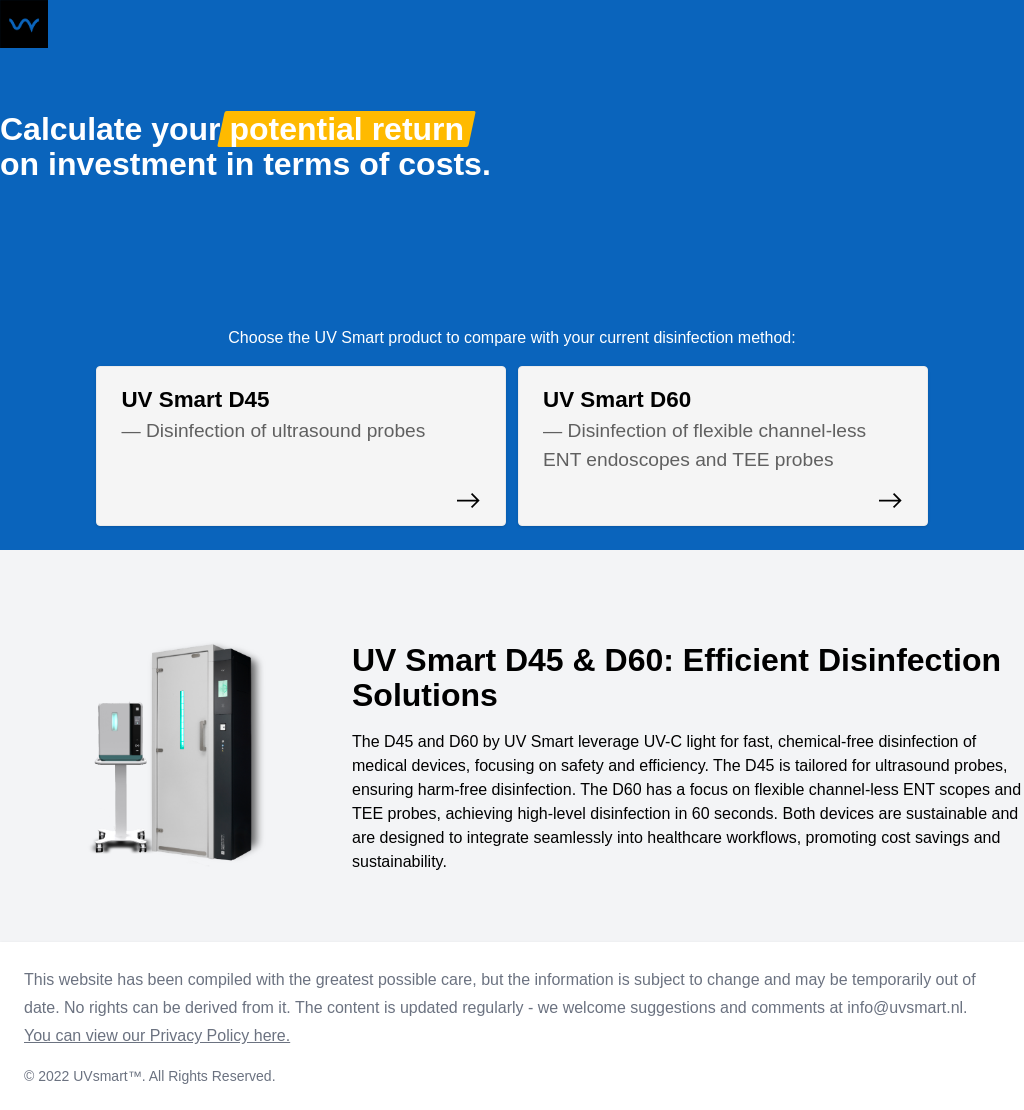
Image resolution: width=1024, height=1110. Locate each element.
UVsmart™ (107, 1076)
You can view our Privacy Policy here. (157, 1035)
